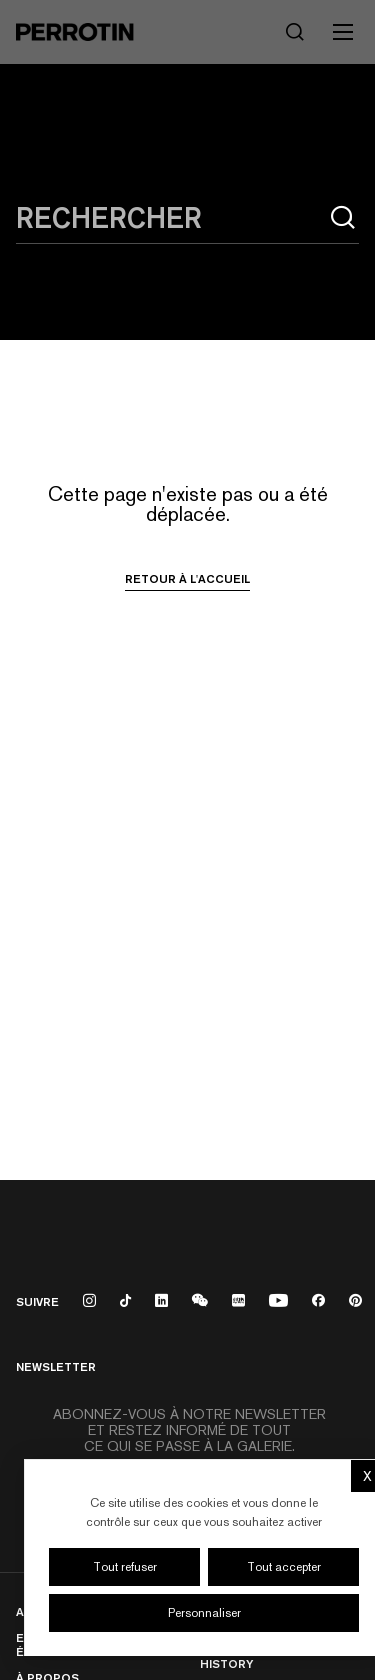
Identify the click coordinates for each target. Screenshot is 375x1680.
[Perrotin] (75, 32)
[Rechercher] (295, 32)
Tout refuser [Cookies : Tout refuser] (125, 1567)
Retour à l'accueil (187, 579)
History (226, 1663)
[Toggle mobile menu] (343, 32)
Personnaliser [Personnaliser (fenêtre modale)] (204, 1613)
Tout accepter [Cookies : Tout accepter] (284, 1567)
